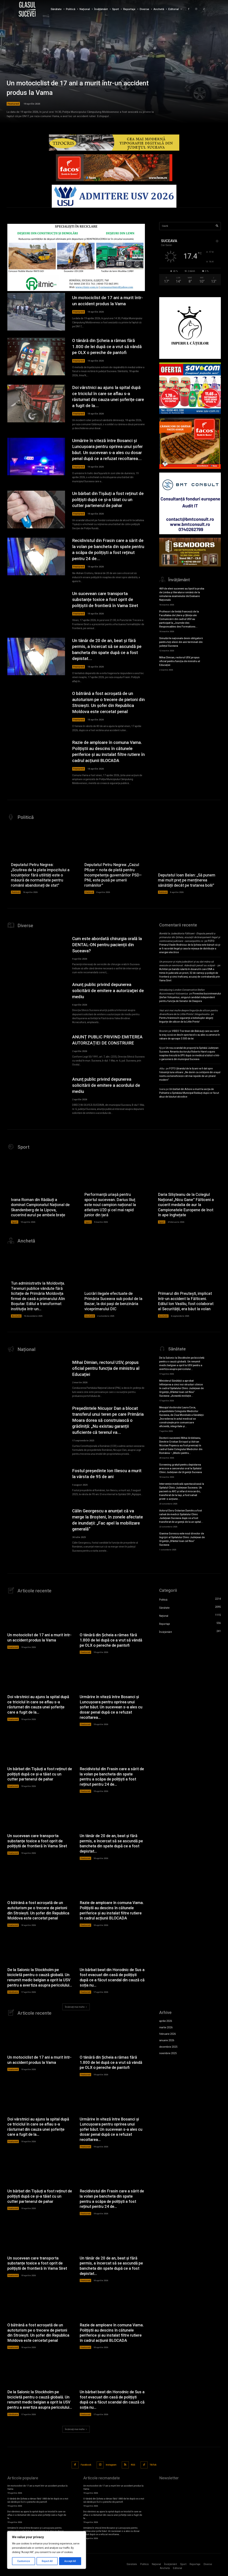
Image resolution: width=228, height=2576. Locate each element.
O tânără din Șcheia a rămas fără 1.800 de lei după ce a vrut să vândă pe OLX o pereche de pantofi (107, 346)
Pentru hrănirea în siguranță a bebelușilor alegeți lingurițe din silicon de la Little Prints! (186, 1020)
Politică (16, 892)
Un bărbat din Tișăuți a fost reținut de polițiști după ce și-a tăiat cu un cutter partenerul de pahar (108, 499)
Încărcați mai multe (76, 2007)
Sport (14, 1222)
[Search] (217, 226)
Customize (23, 2561)
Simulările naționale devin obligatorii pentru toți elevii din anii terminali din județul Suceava (181, 642)
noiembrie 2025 (168, 2053)
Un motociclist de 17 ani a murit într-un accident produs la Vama (37, 2487)
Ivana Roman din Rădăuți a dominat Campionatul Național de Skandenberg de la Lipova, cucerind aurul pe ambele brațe (40, 1207)
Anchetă (16, 1316)
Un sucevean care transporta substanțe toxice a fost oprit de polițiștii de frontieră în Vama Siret (105, 599)
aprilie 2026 (165, 2021)
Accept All (70, 2561)
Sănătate (13, 1992)
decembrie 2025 (168, 2047)
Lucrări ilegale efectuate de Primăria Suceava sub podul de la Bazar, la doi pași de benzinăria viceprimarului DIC (113, 1301)
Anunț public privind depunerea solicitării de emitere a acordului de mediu (106, 1085)
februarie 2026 (167, 2034)
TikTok (153, 2464)
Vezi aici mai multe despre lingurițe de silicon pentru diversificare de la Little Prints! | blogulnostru (188, 1012)
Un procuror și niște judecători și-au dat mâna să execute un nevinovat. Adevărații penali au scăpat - (187, 963)
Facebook (86, 2464)
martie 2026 (166, 2027)
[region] (46, 2550)
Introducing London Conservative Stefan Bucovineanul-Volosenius (182, 992)
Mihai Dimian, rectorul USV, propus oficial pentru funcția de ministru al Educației (179, 661)
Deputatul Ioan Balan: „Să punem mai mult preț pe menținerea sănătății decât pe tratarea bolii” (186, 880)
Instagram (111, 2464)
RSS (133, 2464)
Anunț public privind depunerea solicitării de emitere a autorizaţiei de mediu (108, 990)
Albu (161, 1068)
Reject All (47, 2561)
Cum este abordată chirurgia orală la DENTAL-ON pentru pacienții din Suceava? (107, 944)
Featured (13, 103)
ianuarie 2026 (166, 2040)
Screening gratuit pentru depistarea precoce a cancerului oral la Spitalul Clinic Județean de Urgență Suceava (180, 1468)
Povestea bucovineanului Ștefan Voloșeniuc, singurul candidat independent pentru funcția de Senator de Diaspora (190, 997)
